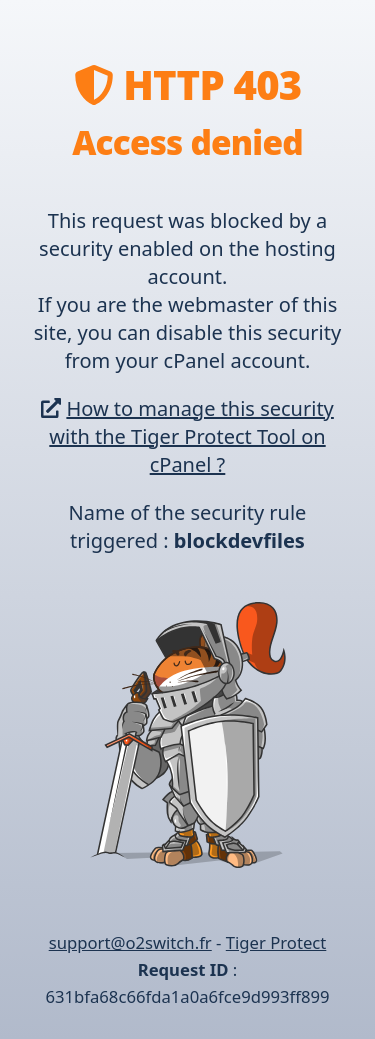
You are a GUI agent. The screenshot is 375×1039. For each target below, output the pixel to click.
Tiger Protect (276, 942)
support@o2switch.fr (130, 942)
